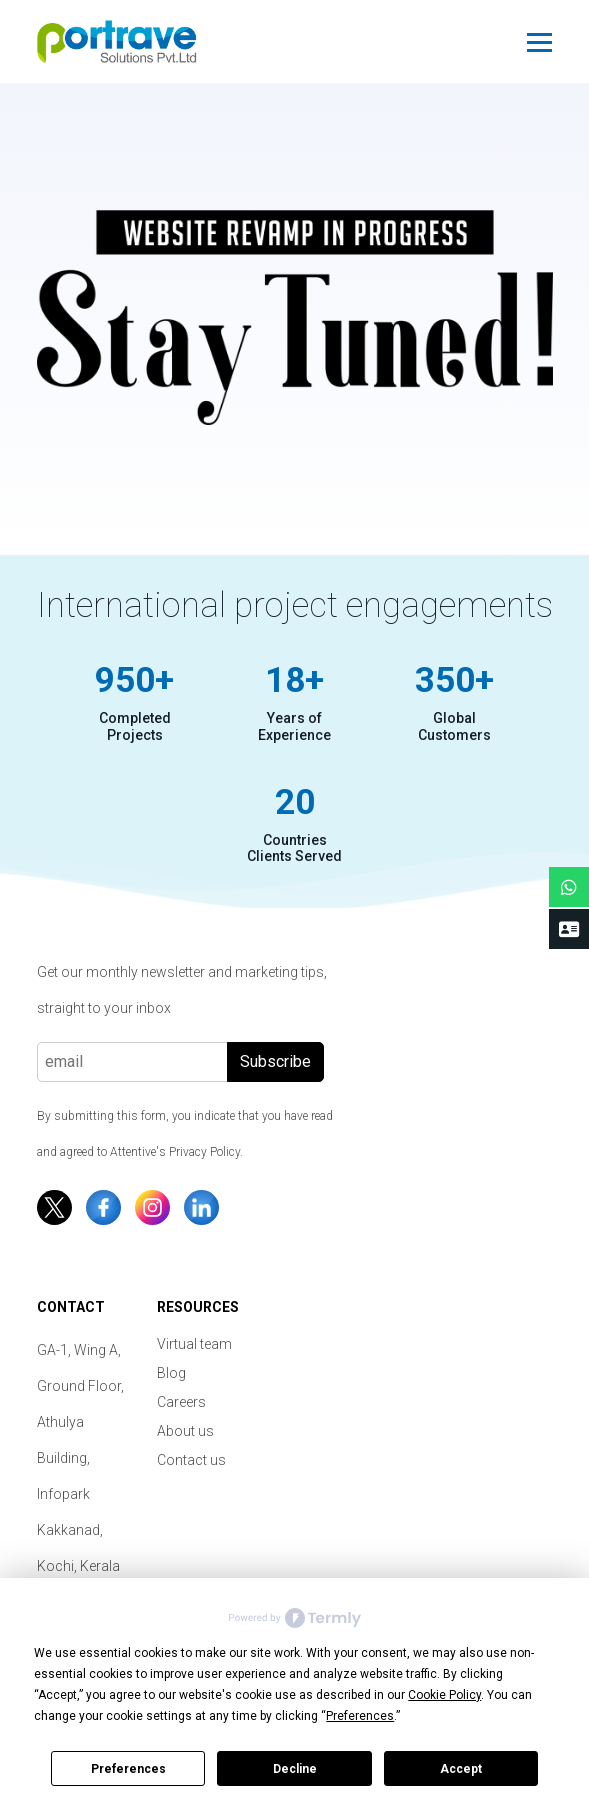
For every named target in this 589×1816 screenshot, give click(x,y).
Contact (71, 1307)
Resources (198, 1307)
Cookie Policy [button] (444, 1695)
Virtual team (194, 1344)
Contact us (191, 1460)
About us (185, 1431)
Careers (181, 1402)
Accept (461, 1769)
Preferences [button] (360, 1716)
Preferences (128, 1769)
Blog (171, 1373)
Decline (295, 1769)
